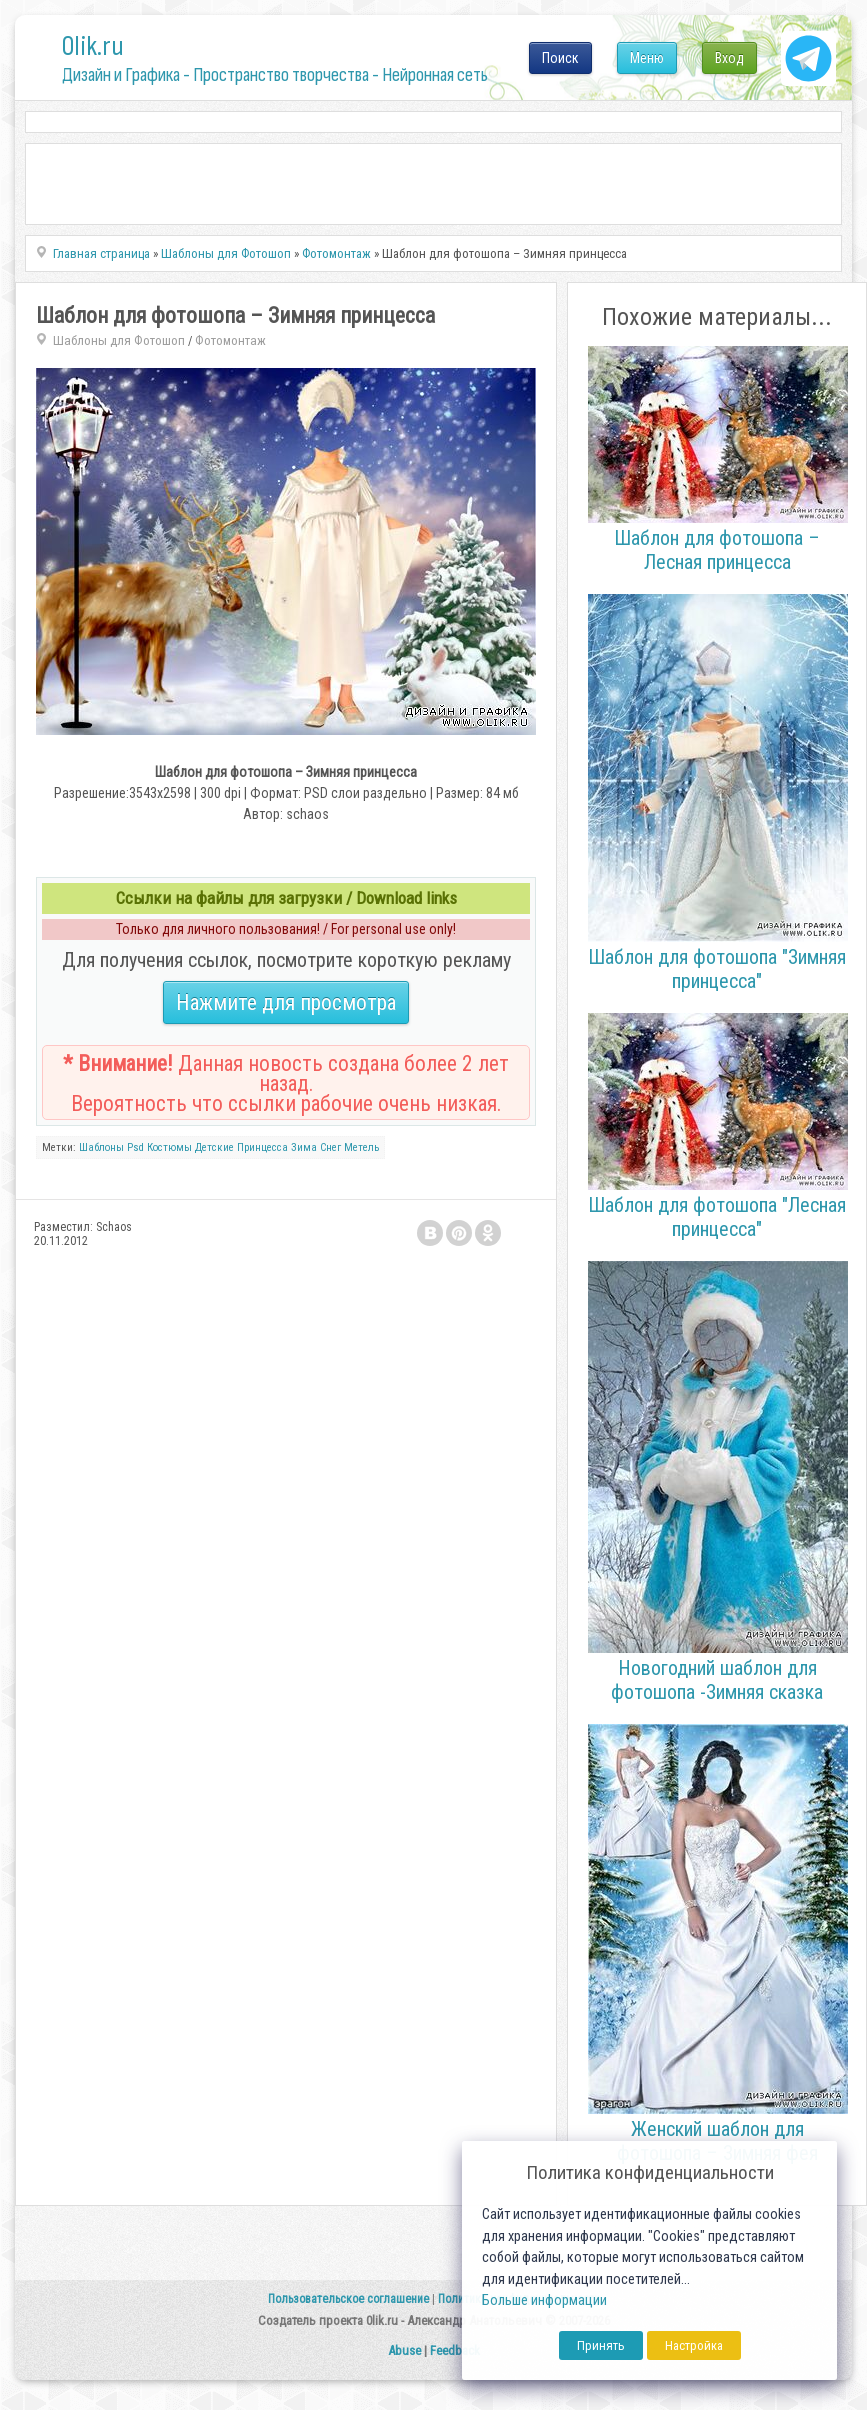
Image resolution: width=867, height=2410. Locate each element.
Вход (729, 58)
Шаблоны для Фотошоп (119, 340)
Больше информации (544, 2300)
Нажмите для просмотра (286, 1002)
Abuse (404, 2350)
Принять (601, 2345)
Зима (304, 1147)
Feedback (455, 2350)
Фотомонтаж (230, 340)
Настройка (694, 2345)
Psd (135, 1147)
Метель (361, 1147)
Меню (647, 58)
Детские (214, 1147)
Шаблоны (101, 1147)
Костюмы (169, 1147)
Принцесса (262, 1147)
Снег (330, 1147)
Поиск (560, 58)
